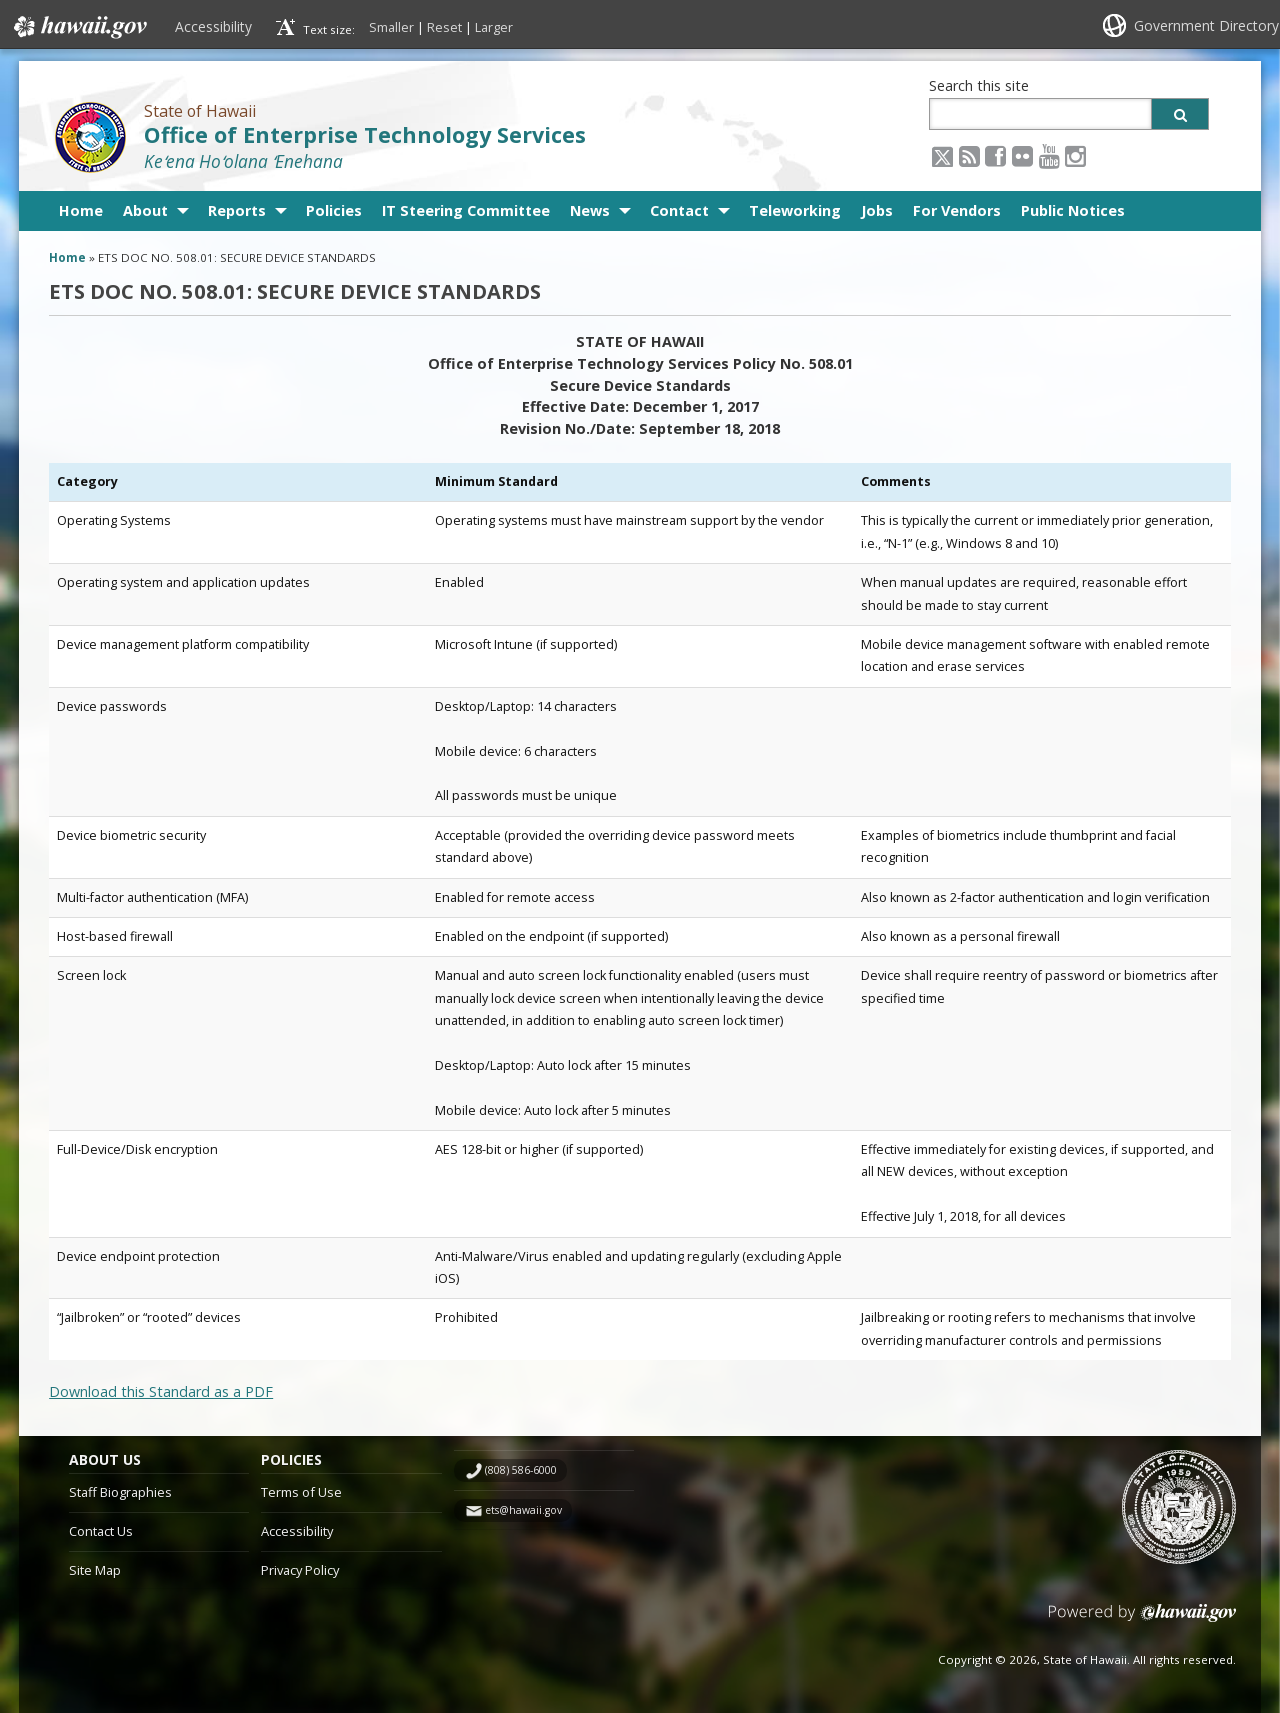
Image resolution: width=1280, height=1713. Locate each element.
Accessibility (213, 26)
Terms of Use (301, 1492)
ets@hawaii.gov (523, 1510)
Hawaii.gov (78, 27)
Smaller (391, 27)
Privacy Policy (300, 1570)
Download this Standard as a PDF (161, 1391)
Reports (237, 210)
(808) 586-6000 (521, 1470)
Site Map (95, 1570)
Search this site (979, 85)
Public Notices (1073, 210)
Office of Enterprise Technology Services (365, 134)
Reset (444, 27)
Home (81, 210)
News (590, 210)
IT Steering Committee (466, 210)
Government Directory (1206, 25)
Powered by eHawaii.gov (1142, 1620)
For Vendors (957, 210)
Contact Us (101, 1531)
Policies (334, 210)
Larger (494, 27)
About (145, 210)
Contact (679, 210)
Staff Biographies (120, 1492)
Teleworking (795, 210)
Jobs (877, 210)
